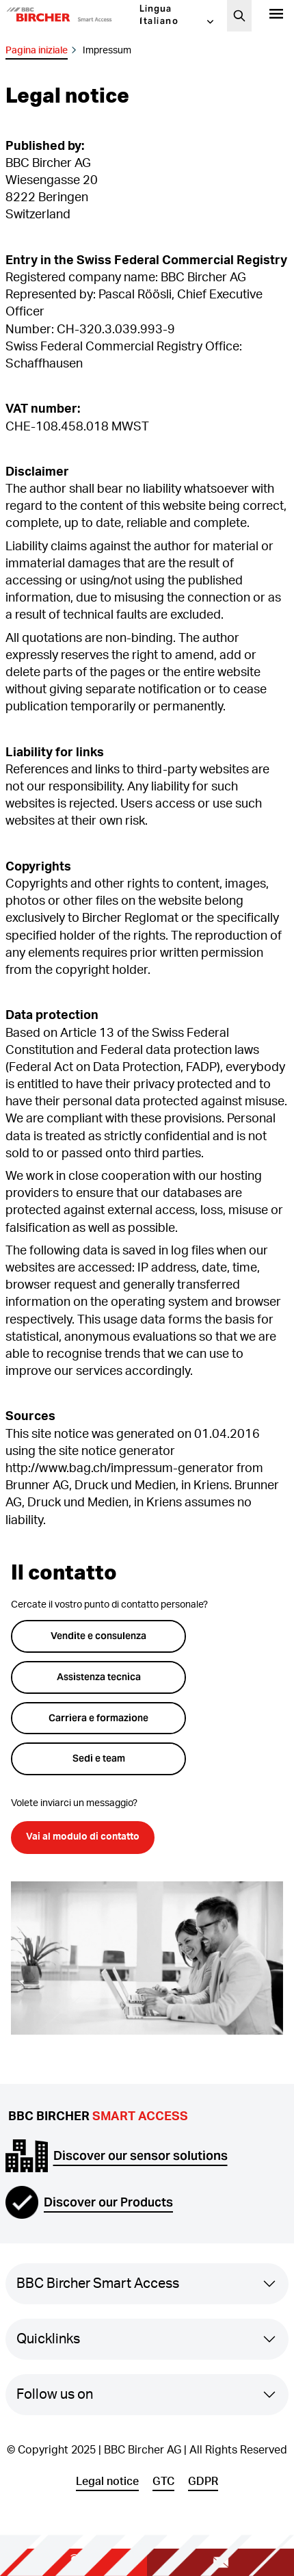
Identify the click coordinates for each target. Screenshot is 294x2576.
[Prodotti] (276, 15)
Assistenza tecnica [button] (99, 1677)
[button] (72, 16)
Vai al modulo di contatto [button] (82, 1837)
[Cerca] (239, 15)
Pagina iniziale (36, 50)
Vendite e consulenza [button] (98, 1636)
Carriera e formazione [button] (98, 1718)
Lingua (155, 8)
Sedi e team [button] (98, 1758)
